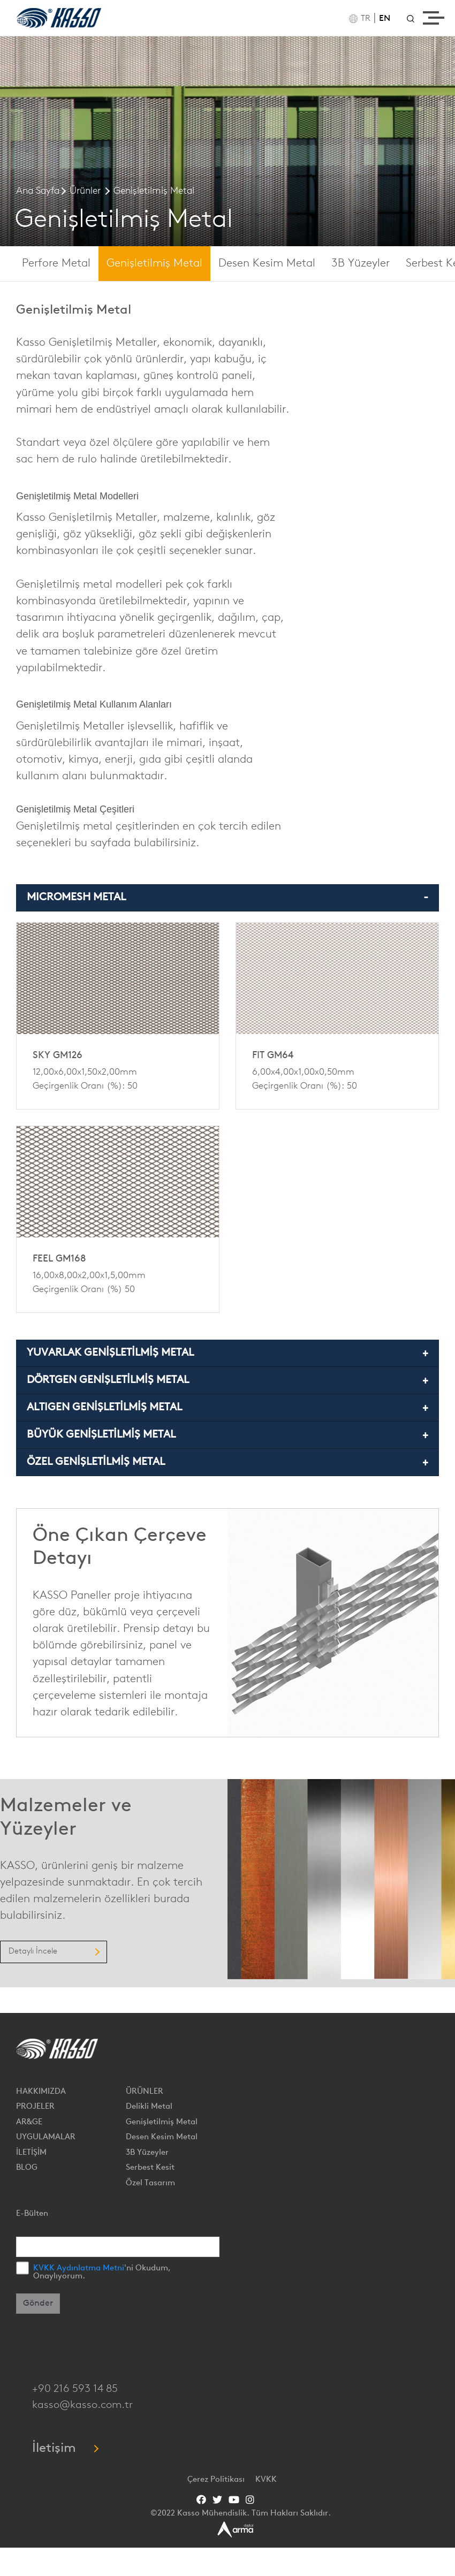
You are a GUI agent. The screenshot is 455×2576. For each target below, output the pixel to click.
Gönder (38, 2303)
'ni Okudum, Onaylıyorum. (102, 2273)
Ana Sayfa (37, 191)
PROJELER (35, 2107)
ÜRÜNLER (144, 2092)
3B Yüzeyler (360, 263)
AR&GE (29, 2122)
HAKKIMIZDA (41, 2092)
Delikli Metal (149, 2107)
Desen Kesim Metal (266, 263)
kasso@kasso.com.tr (82, 2405)
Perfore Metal (56, 263)
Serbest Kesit (150, 2168)
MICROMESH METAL (76, 897)
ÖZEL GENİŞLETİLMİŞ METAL (96, 1462)
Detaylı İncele (53, 1952)
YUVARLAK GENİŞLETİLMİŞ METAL (110, 1353)
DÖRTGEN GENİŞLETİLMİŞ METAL (108, 1380)
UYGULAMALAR (45, 2137)
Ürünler (85, 191)
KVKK (266, 2480)
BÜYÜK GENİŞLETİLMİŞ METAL (101, 1435)
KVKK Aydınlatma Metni (78, 2269)
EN (384, 18)
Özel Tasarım (150, 2183)
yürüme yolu (47, 393)
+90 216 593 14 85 (75, 2389)
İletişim (64, 2448)
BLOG (26, 2168)
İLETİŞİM (31, 2153)
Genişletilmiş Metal (153, 191)
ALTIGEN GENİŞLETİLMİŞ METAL (104, 1407)
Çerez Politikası (217, 2480)
